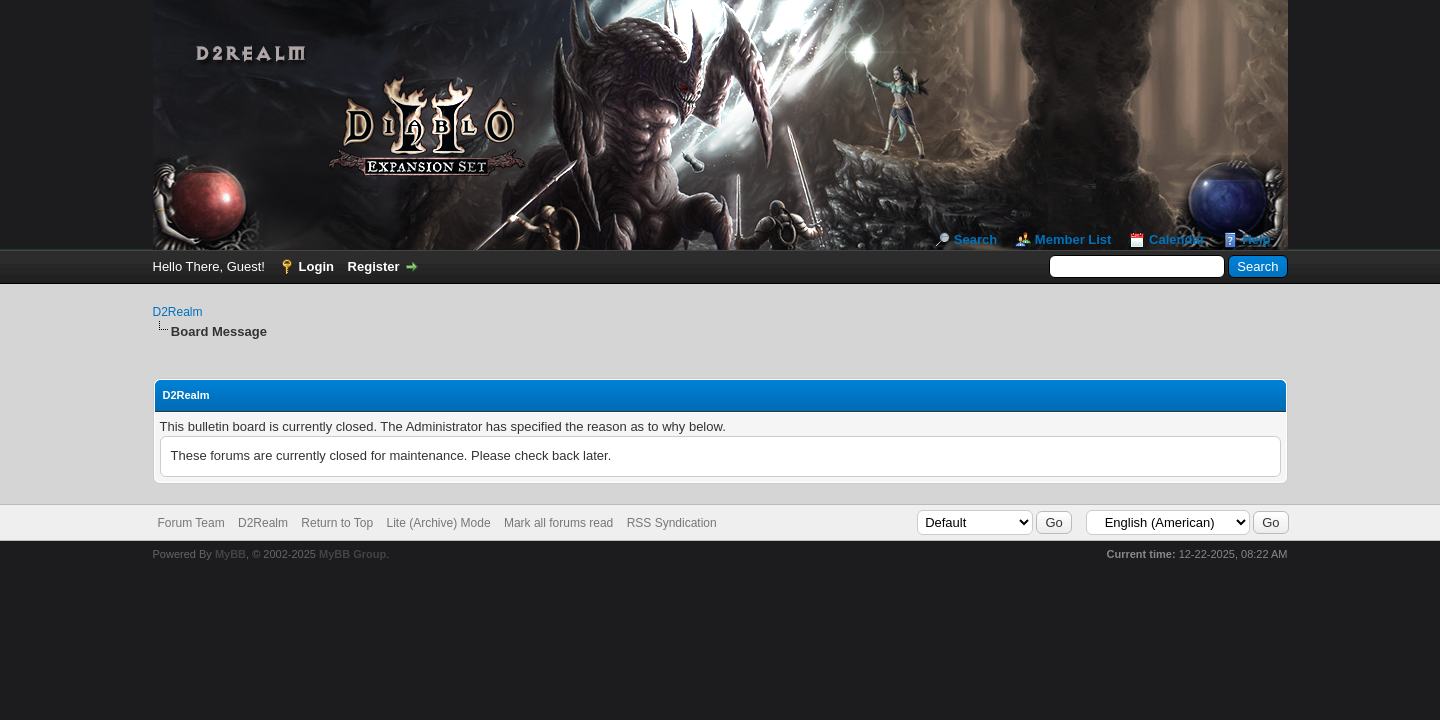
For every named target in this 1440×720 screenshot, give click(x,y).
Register (374, 266)
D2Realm (178, 312)
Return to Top (337, 523)
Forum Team (191, 523)
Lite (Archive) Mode (439, 523)
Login (316, 266)
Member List (1073, 239)
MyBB (230, 554)
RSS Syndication (672, 523)
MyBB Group (352, 554)
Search (975, 239)
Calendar (1177, 239)
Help (1256, 239)
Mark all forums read (558, 523)
